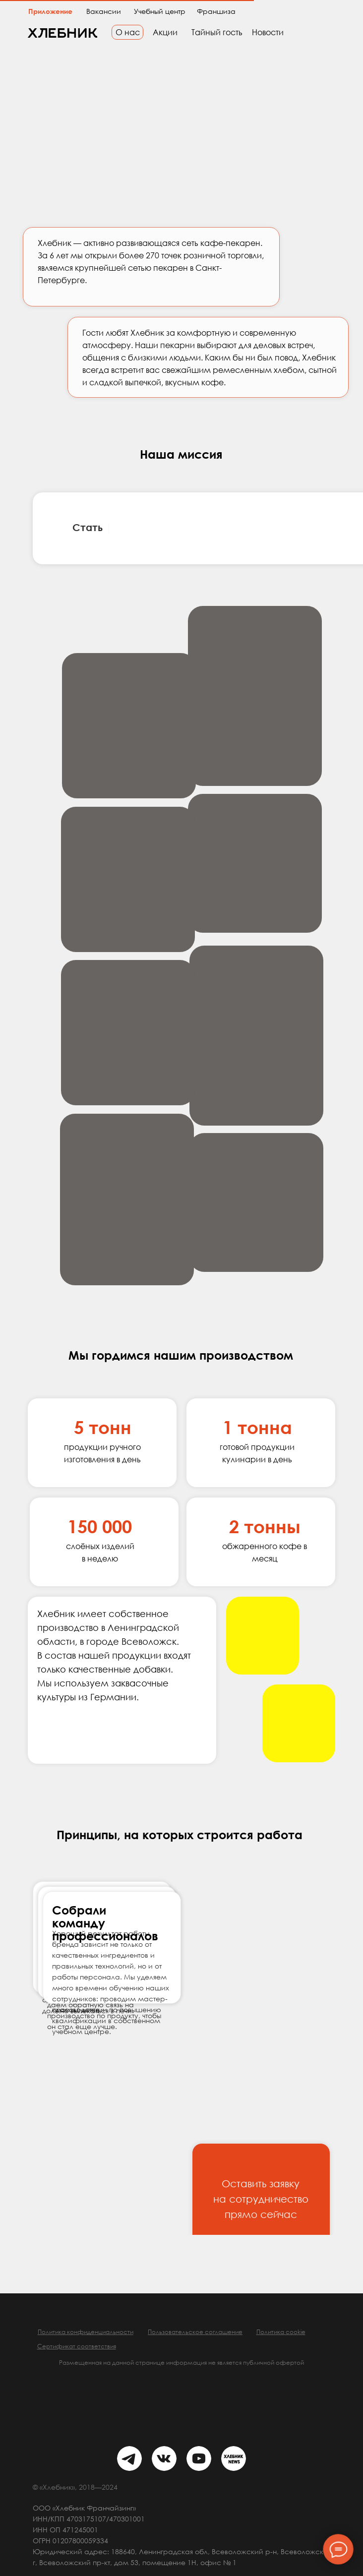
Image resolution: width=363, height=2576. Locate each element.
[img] (129, 2458)
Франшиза (216, 11)
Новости (268, 32)
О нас (128, 32)
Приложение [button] (50, 11)
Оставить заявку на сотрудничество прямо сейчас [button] (260, 2198)
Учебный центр (159, 11)
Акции (165, 32)
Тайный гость (216, 32)
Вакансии (103, 11)
